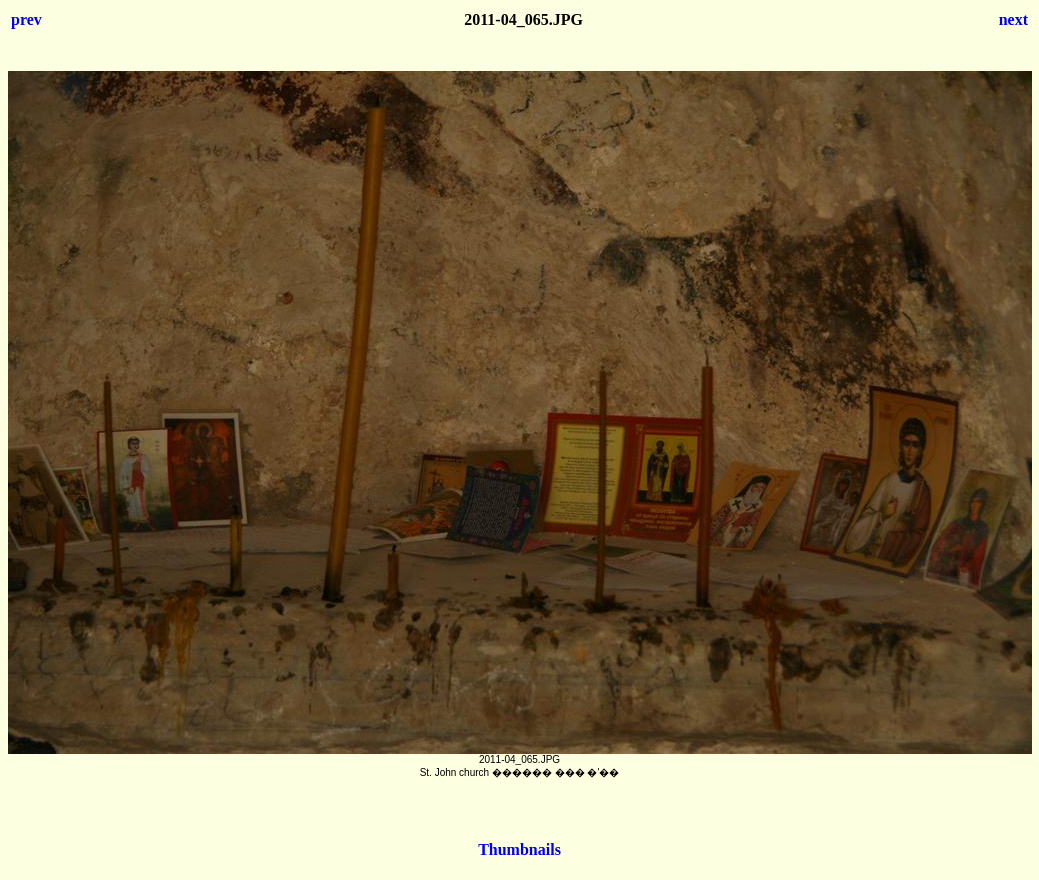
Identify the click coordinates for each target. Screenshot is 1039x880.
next (1013, 19)
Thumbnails (519, 849)
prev (26, 19)
